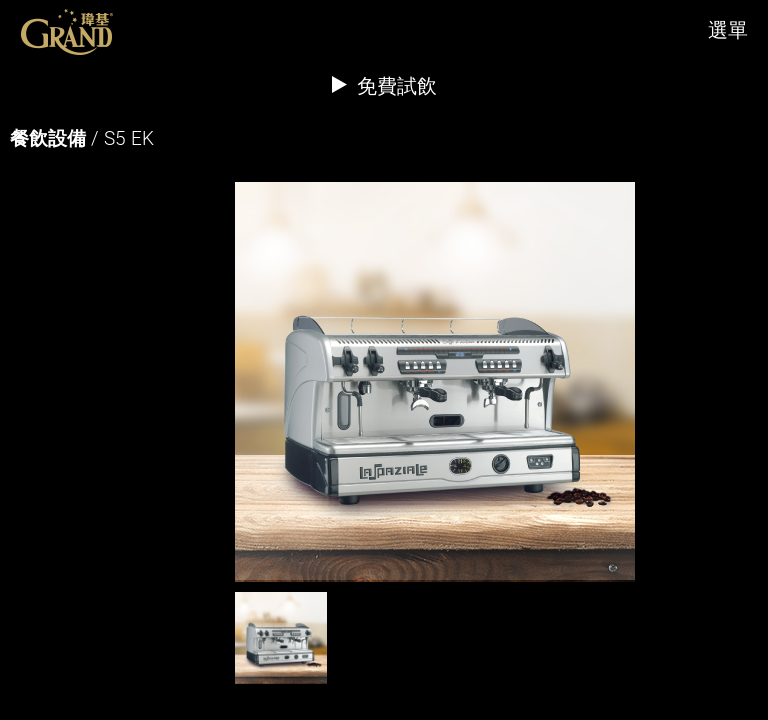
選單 (728, 29)
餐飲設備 (48, 138)
